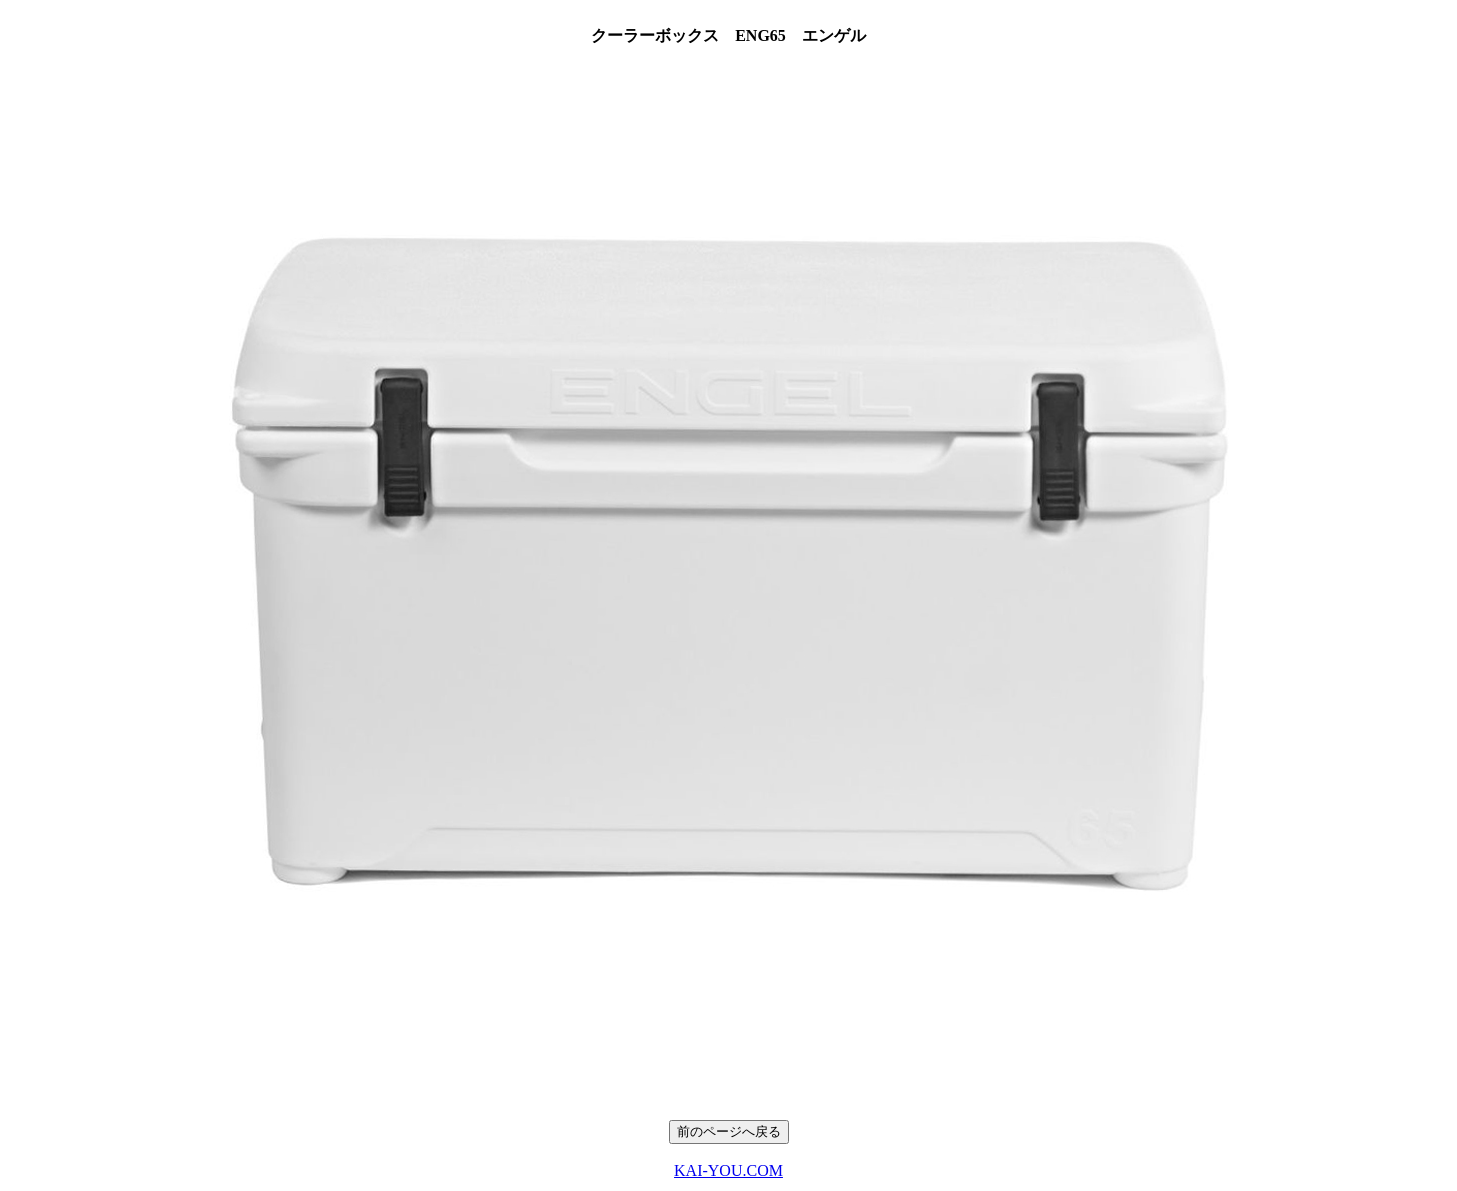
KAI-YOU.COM (728, 1170)
